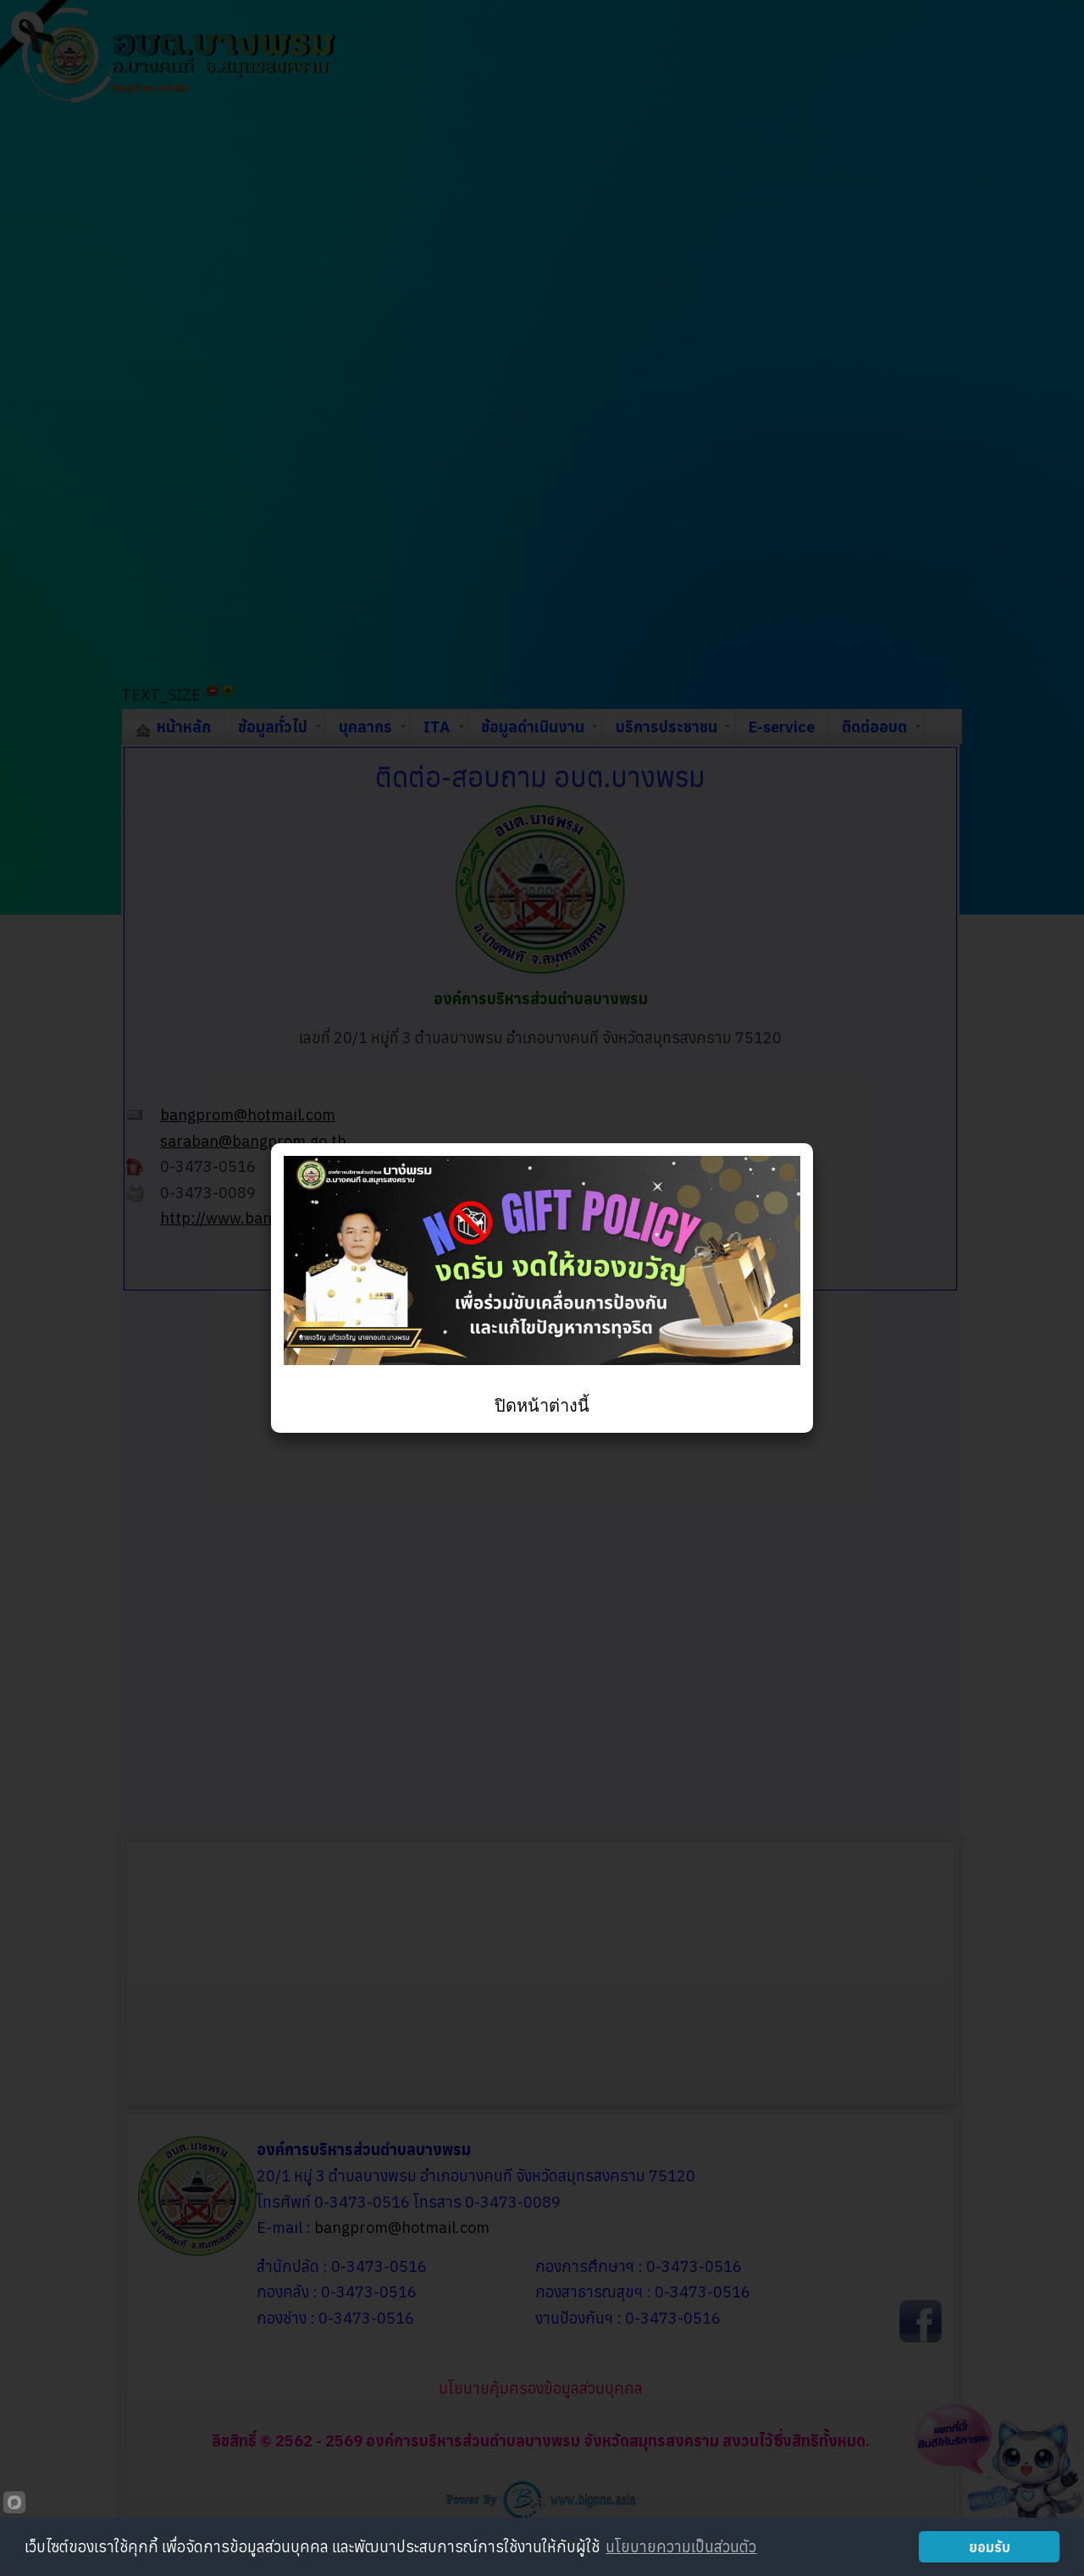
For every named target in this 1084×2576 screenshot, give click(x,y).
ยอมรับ (989, 2547)
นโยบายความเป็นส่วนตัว (681, 2547)
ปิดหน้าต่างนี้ (542, 1405)
